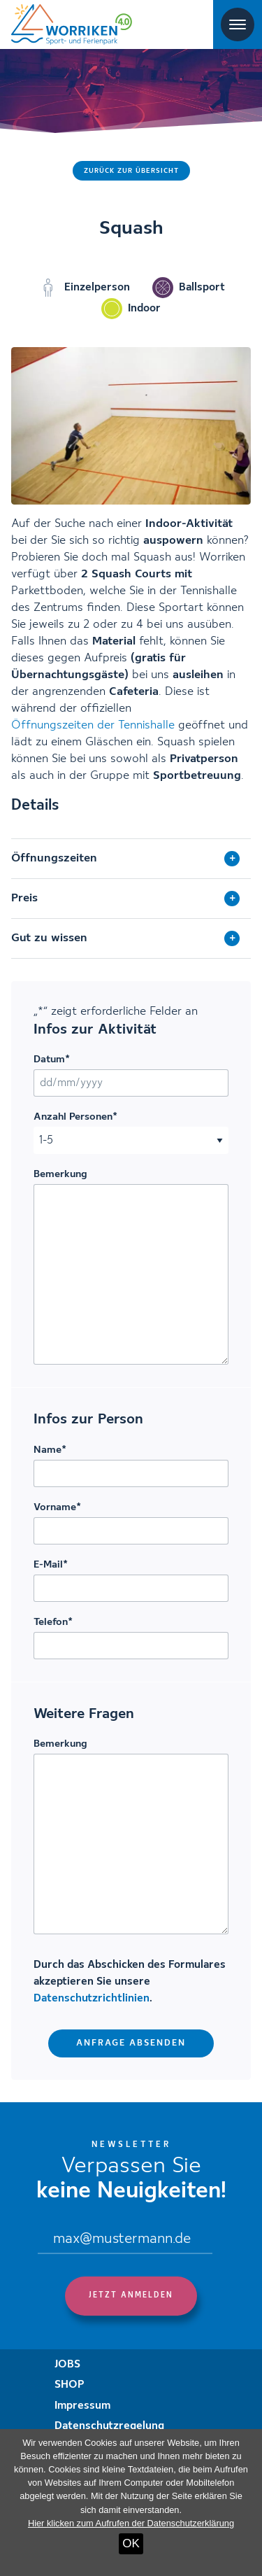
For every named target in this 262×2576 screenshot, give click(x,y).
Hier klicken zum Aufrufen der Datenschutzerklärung (131, 2523)
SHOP (69, 2385)
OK (131, 2543)
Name (50, 1450)
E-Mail (51, 1565)
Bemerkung (60, 1174)
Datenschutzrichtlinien (92, 1998)
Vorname (57, 1507)
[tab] (131, 858)
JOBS (67, 2364)
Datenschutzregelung (109, 2426)
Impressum (82, 2406)
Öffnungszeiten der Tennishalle (93, 725)
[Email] (125, 2240)
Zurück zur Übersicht (131, 170)
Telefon (53, 1622)
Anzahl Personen (75, 1117)
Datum (52, 1059)
